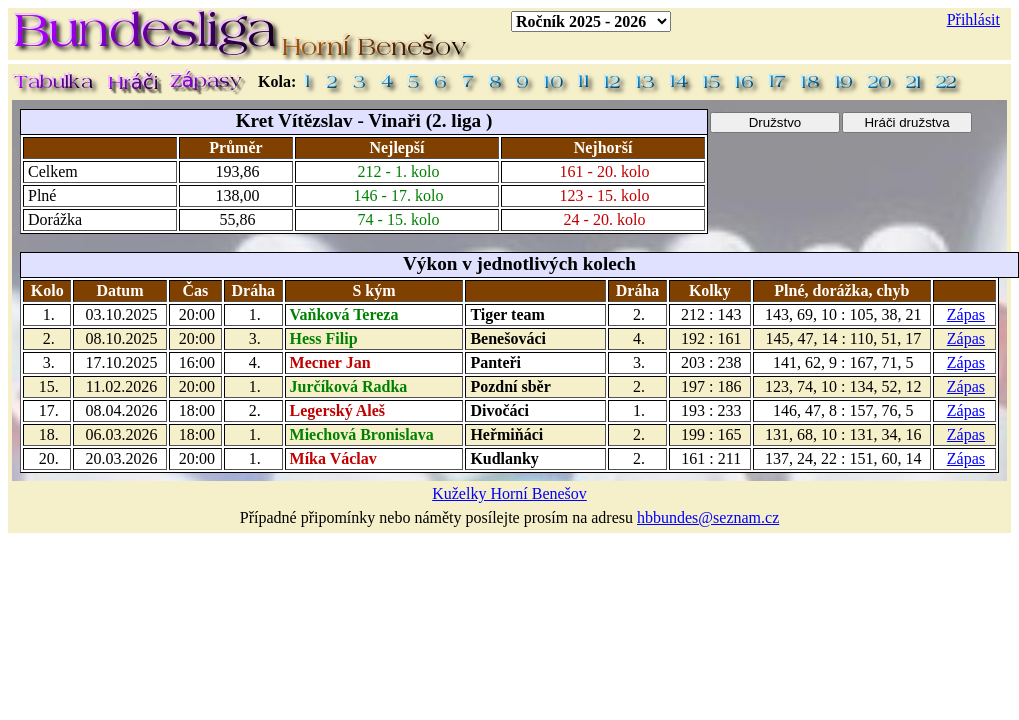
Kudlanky (504, 458)
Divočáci (499, 410)
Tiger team (507, 314)
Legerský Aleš (338, 410)
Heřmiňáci (506, 434)
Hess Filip (324, 338)
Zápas (966, 314)
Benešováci (508, 338)
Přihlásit (973, 19)
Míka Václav (333, 458)
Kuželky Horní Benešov (509, 493)
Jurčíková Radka (349, 386)
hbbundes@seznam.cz (708, 517)
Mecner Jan (330, 362)
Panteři (495, 362)
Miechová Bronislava (362, 434)
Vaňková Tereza (344, 314)
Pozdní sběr (510, 386)
